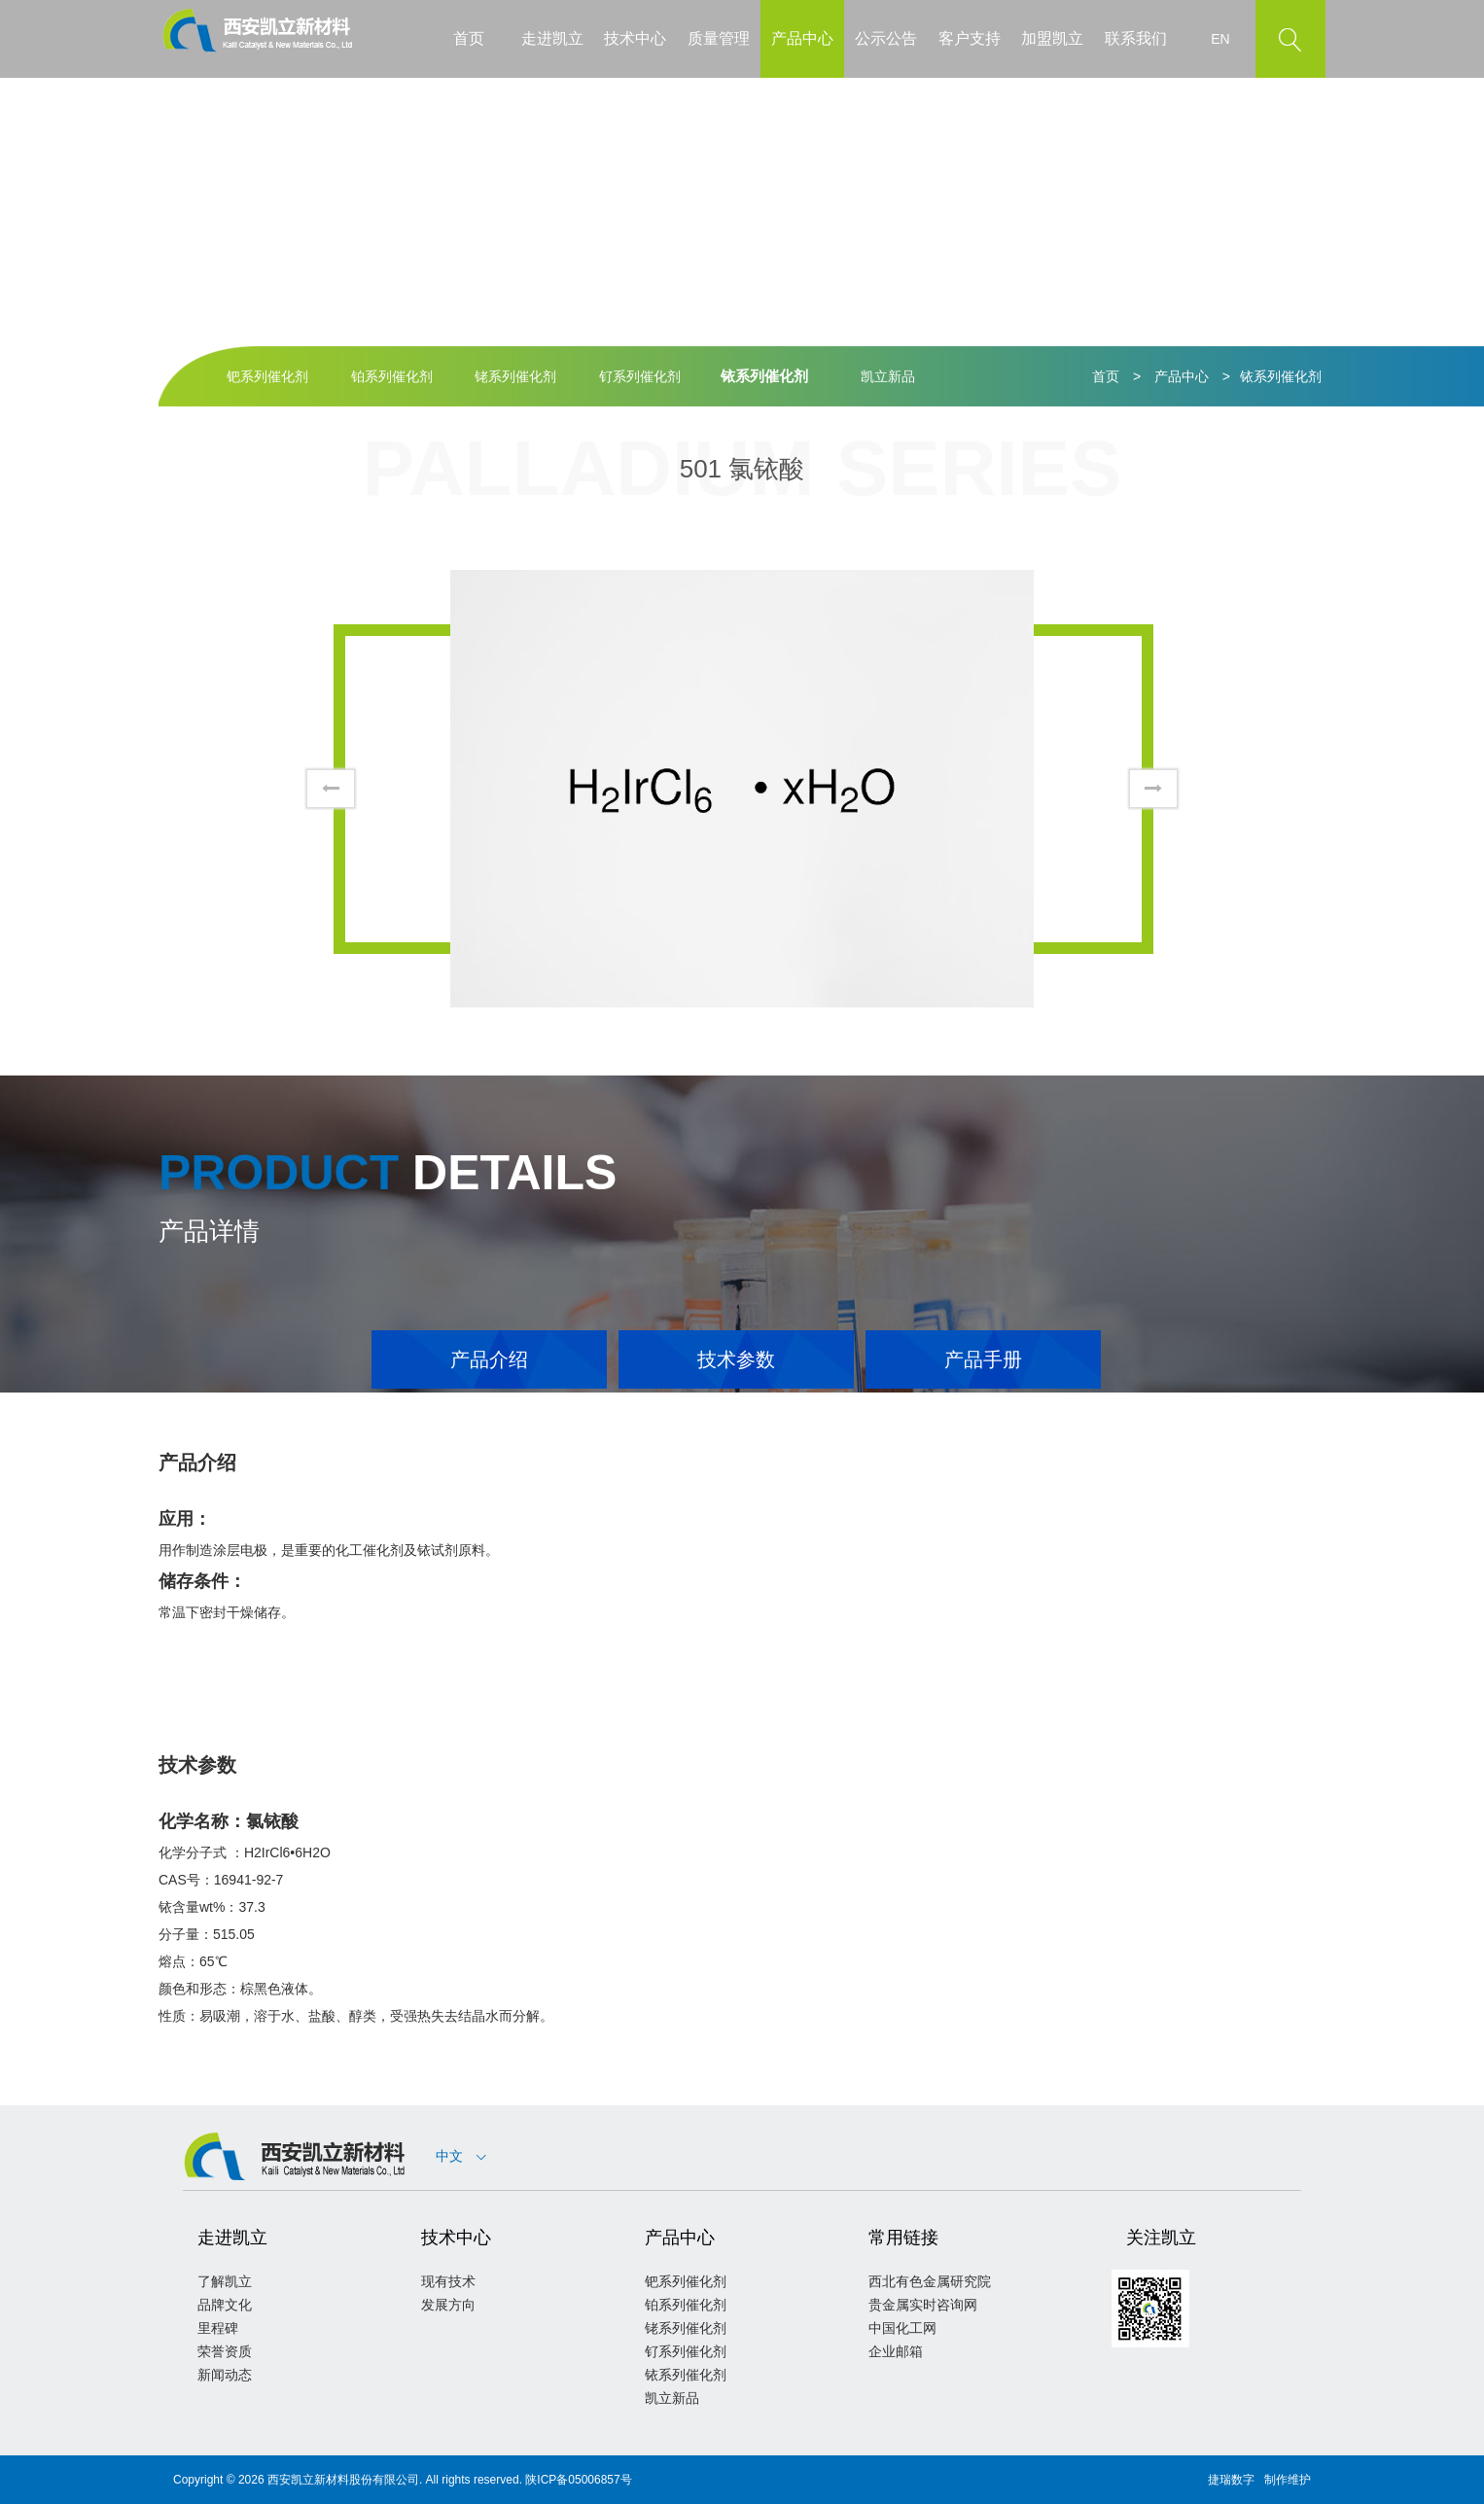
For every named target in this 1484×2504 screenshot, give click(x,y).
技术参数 (736, 1359)
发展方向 (448, 2304)
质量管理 (719, 38)
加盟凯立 (1052, 38)
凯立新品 (888, 376)
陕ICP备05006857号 (578, 2479)
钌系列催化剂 (640, 376)
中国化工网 (902, 2328)
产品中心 (802, 38)
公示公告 (886, 38)
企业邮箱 (895, 2351)
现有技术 (448, 2281)
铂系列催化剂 (392, 376)
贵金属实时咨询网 (922, 2304)
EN (1220, 39)
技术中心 (635, 38)
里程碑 (217, 2328)
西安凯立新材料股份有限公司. (344, 2479)
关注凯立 (1161, 2237)
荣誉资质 (224, 2351)
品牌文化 (224, 2304)
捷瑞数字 (1231, 2479)
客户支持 (969, 38)
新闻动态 (224, 2374)
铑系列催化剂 (515, 376)
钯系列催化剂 (267, 376)
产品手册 (983, 1359)
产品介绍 (489, 1359)
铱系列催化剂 (764, 376)
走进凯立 (552, 38)
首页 (468, 38)
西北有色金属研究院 (929, 2281)
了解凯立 (224, 2281)
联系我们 (1136, 38)
